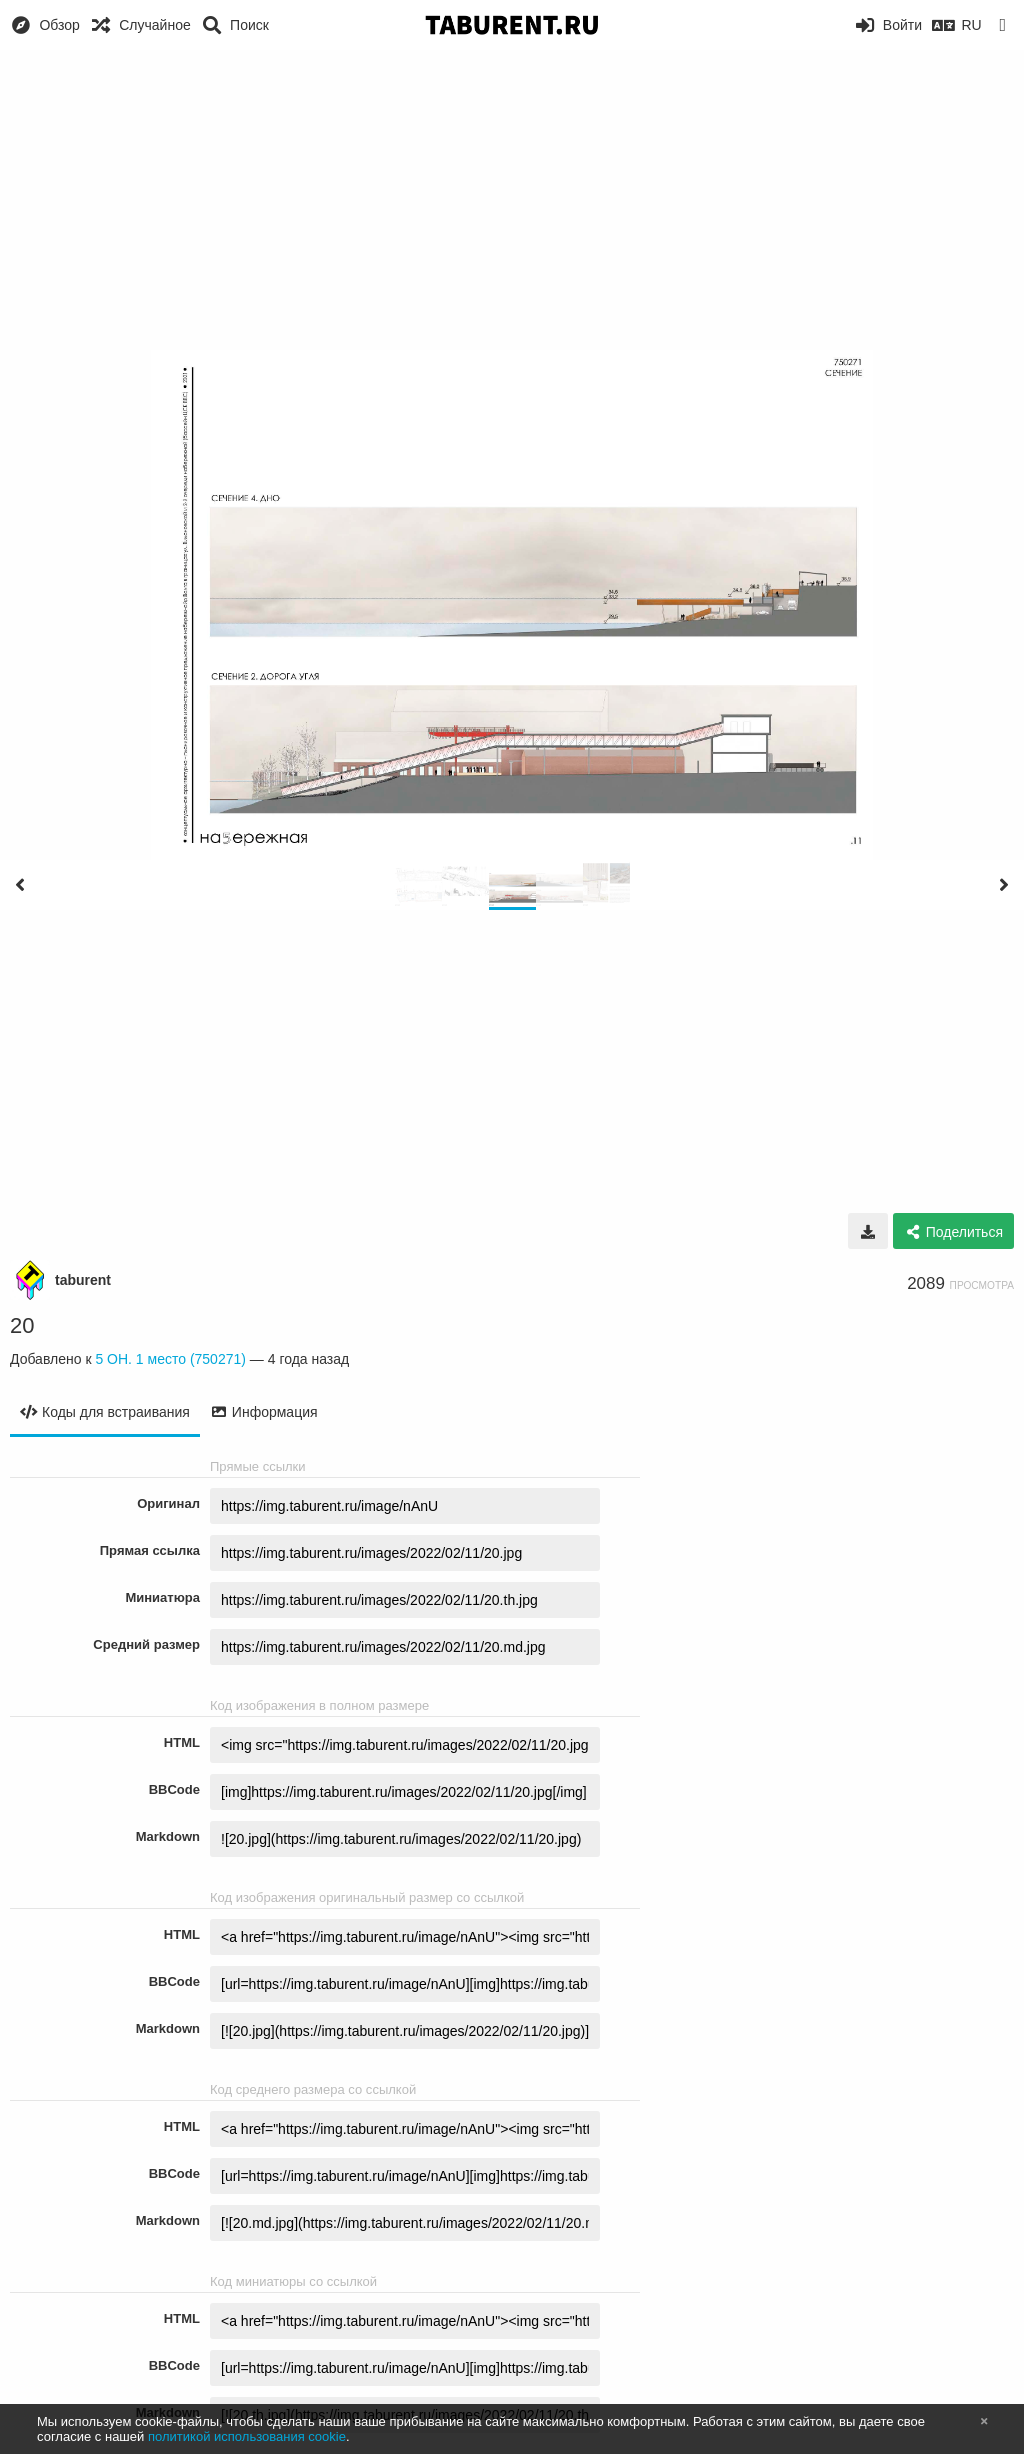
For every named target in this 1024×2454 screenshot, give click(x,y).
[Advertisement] (512, 200)
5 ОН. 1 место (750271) (170, 1359)
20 (22, 1325)
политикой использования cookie (247, 2436)
